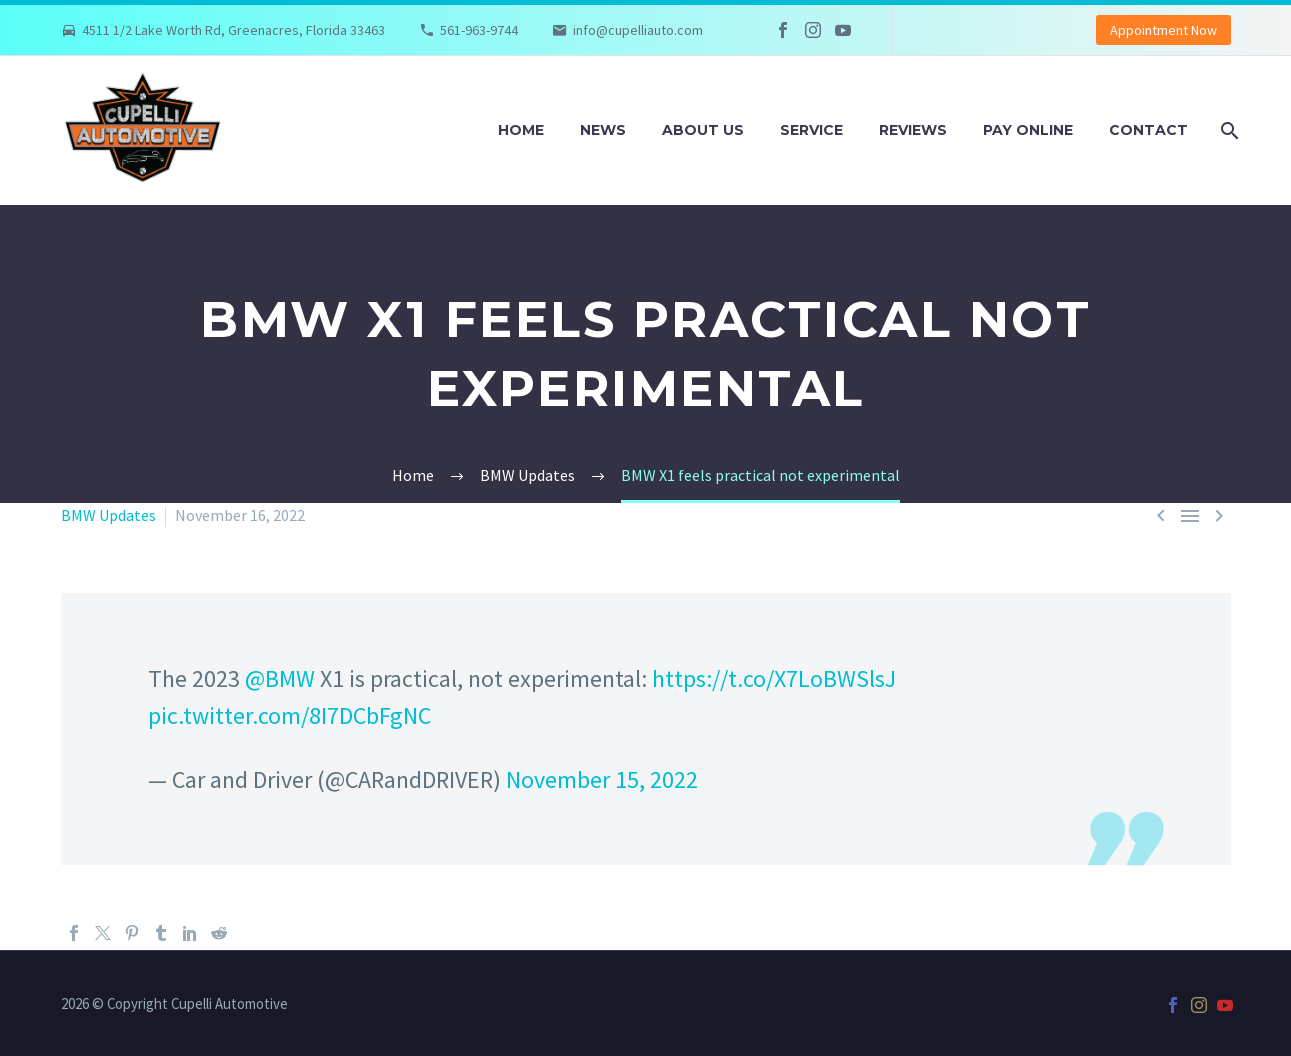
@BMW (280, 678)
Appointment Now (1163, 30)
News (603, 130)
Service (811, 130)
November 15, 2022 (602, 779)
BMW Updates (108, 515)
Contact (1148, 130)
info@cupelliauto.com (638, 30)
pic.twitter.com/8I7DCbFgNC (289, 715)
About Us (703, 130)
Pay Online (1028, 130)
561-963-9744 (479, 30)
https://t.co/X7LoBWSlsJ (774, 678)
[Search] (1228, 130)
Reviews (913, 130)
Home (521, 130)
